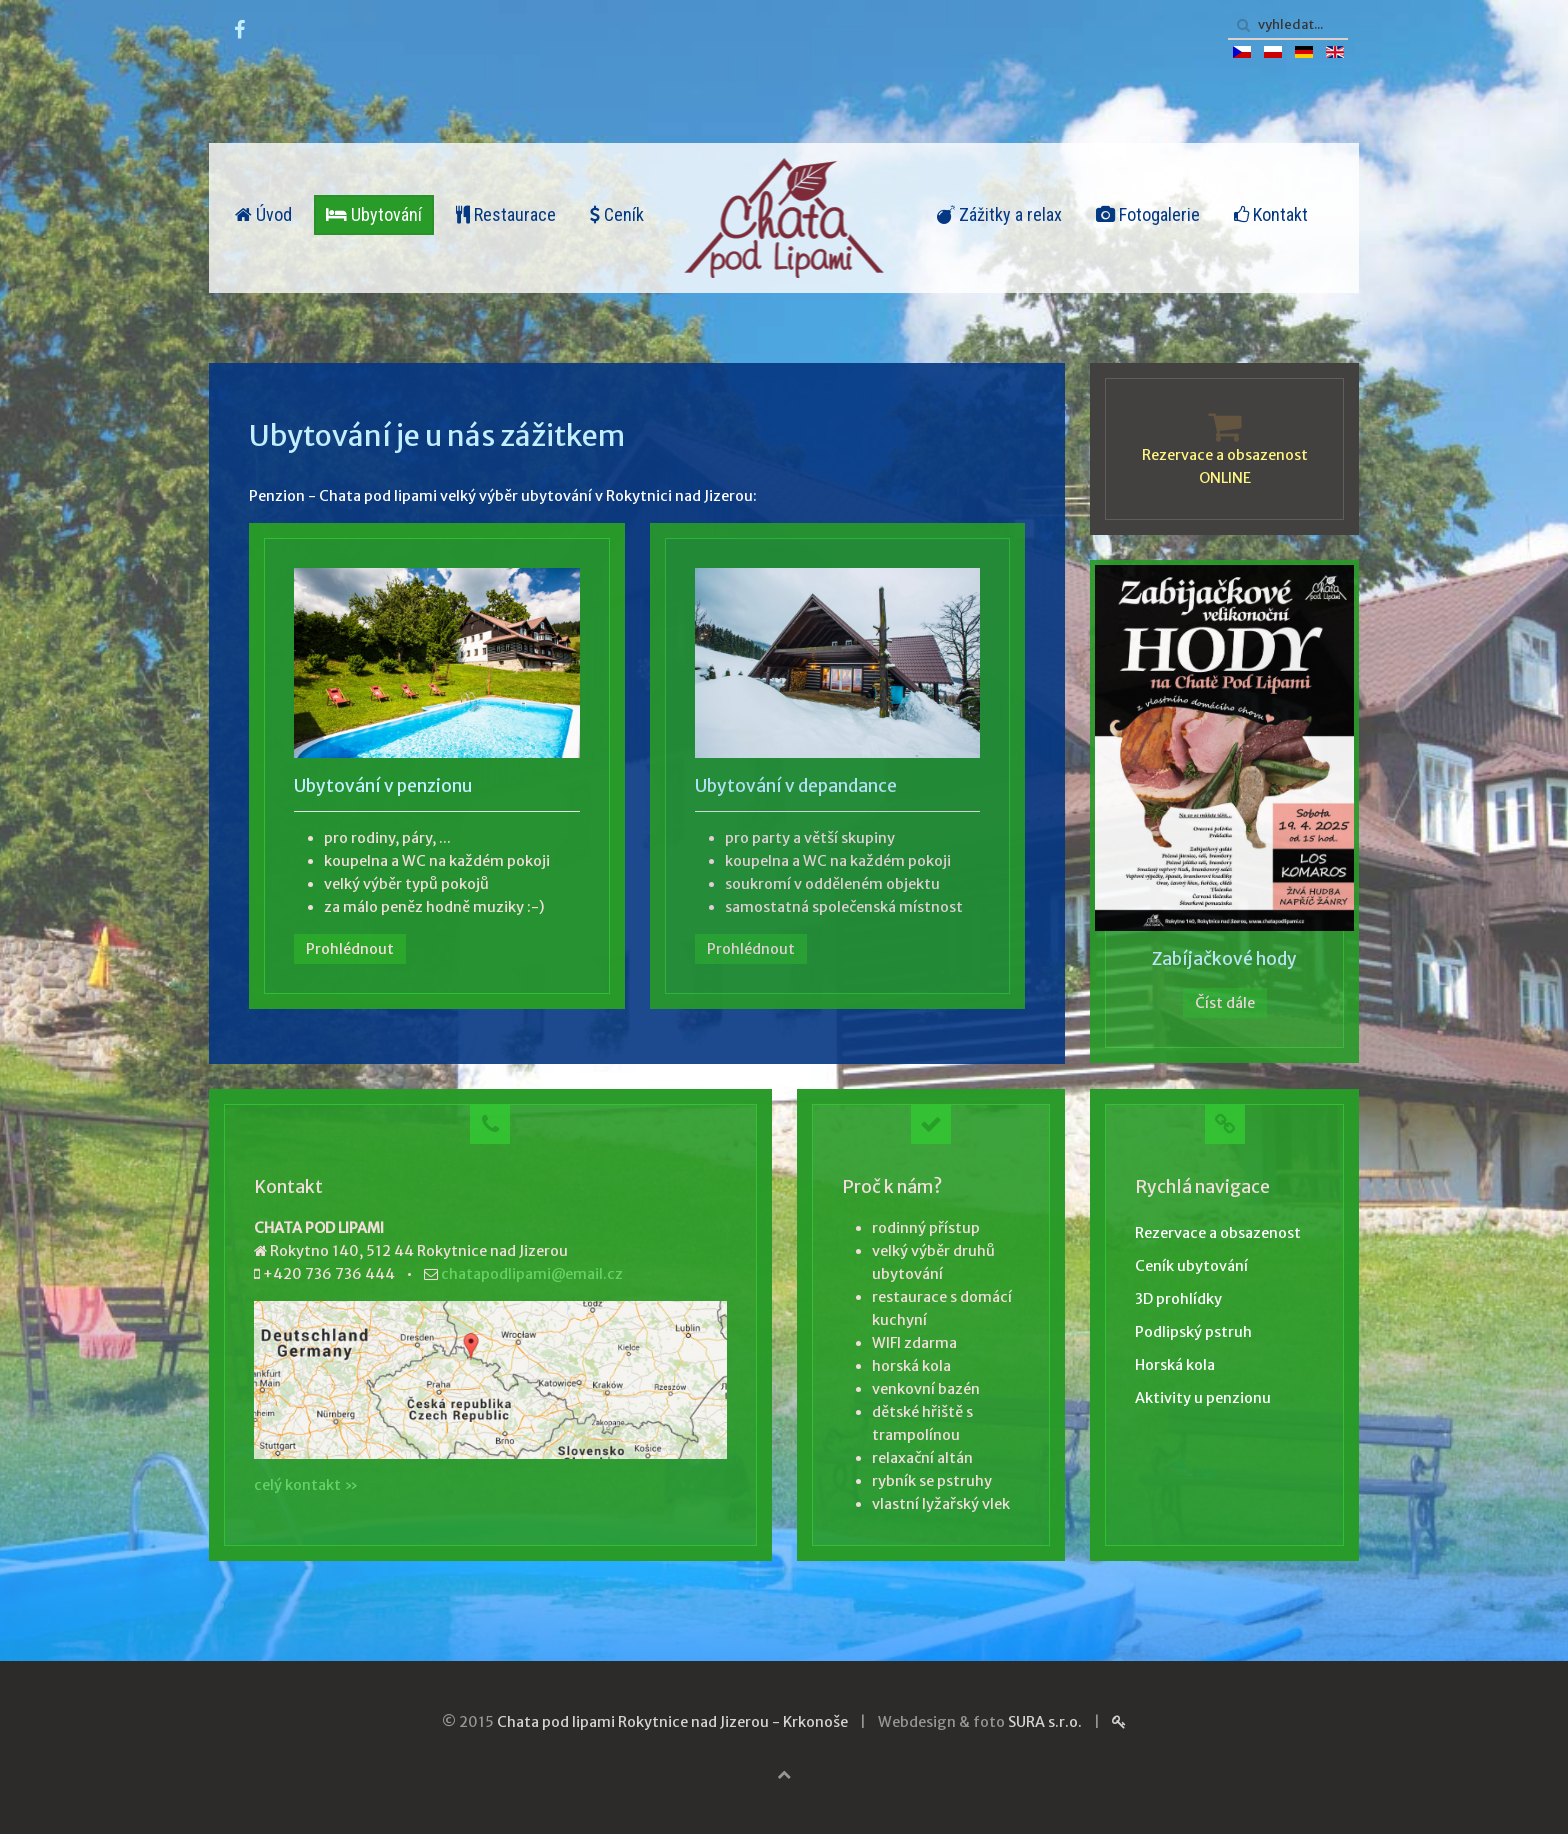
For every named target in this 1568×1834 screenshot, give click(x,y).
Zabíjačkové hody (1224, 959)
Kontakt (1271, 214)
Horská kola (1175, 1365)
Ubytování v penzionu (383, 786)
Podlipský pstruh (1193, 1332)
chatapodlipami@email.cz (532, 1274)
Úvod (263, 214)
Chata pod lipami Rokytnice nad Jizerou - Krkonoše (672, 1722)
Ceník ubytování (1191, 1266)
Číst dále (1225, 1003)
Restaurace (506, 214)
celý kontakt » (306, 1485)
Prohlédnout (350, 949)
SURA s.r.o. (1045, 1722)
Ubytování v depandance (796, 786)
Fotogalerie (1148, 214)
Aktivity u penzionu (1203, 1398)
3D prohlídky (1178, 1299)
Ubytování (374, 214)
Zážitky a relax (999, 214)
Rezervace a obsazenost (1218, 1233)
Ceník (617, 214)
